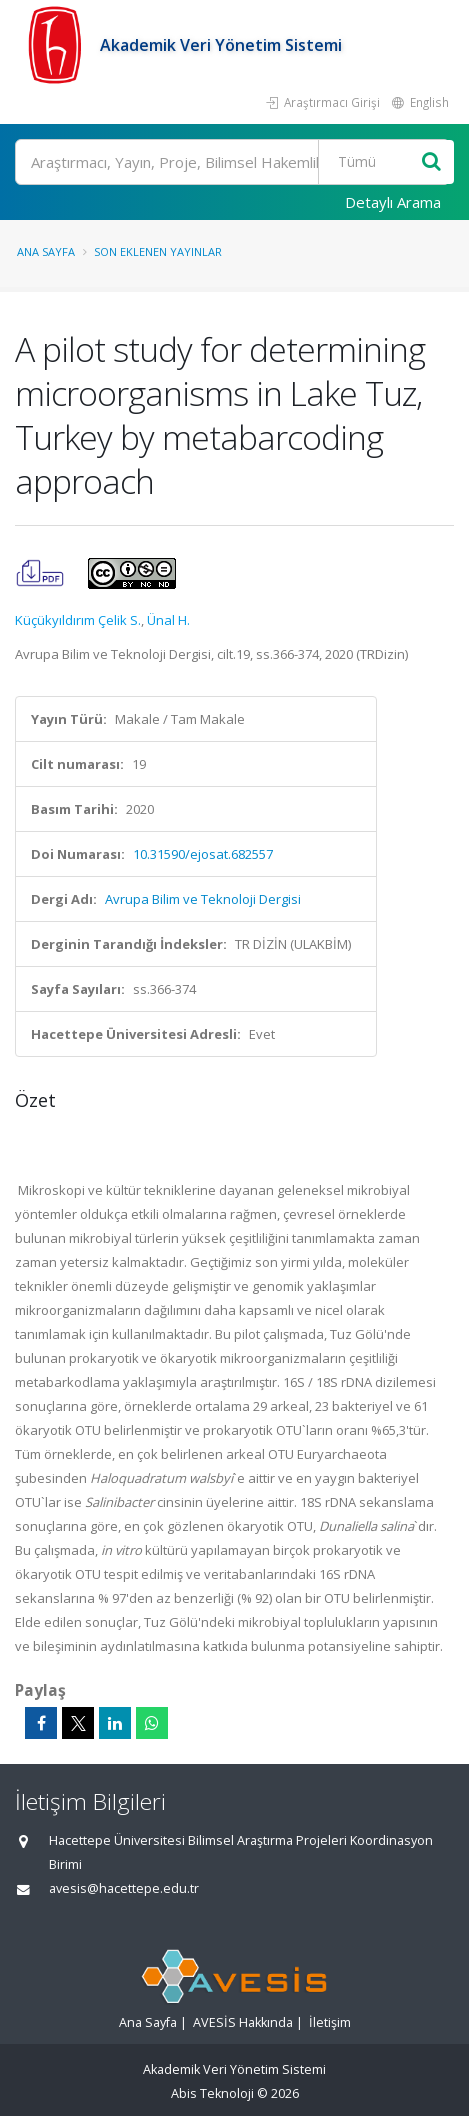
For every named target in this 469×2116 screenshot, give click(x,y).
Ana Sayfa (46, 251)
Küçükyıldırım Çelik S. (78, 620)
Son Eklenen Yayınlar (158, 251)
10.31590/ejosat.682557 (203, 854)
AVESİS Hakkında (243, 2022)
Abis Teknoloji (212, 2093)
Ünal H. (168, 620)
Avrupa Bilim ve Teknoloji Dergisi (203, 899)
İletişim (330, 2022)
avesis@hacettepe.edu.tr (124, 1888)
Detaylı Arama (393, 202)
